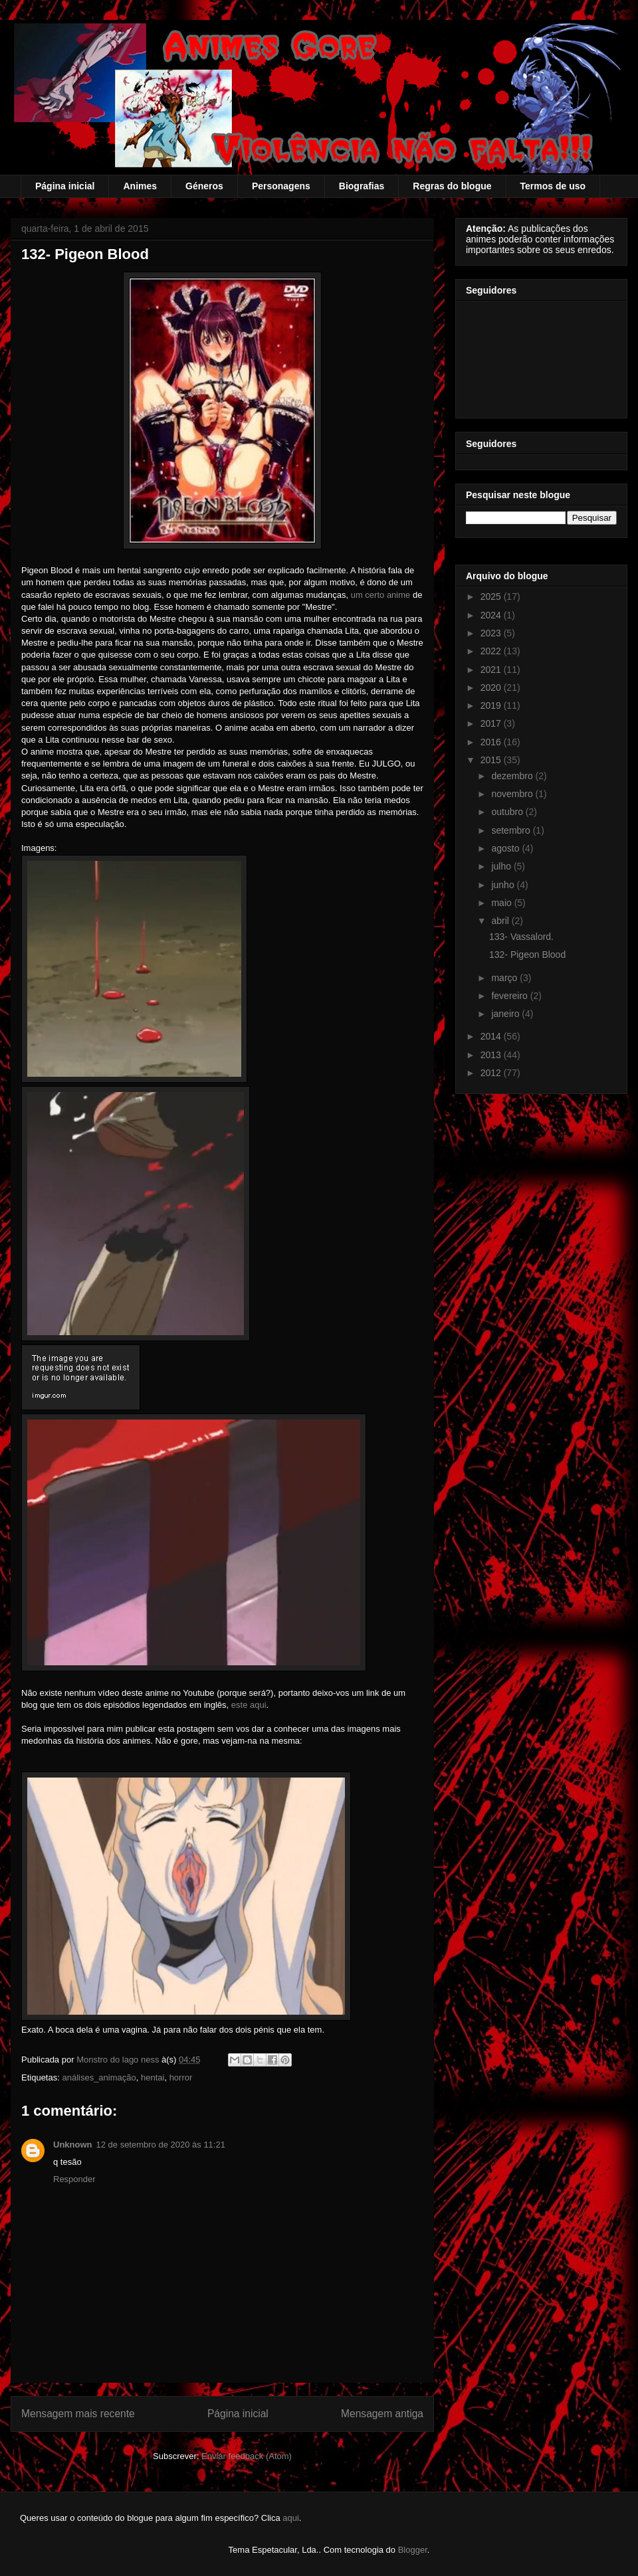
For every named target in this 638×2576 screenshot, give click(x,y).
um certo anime (381, 595)
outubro (508, 811)
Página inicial (64, 186)
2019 (492, 705)
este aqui (248, 1705)
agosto (506, 848)
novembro (513, 793)
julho (502, 866)
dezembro (513, 776)
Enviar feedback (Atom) (246, 2456)
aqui (290, 2518)
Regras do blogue (452, 186)
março (505, 977)
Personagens (281, 186)
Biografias (361, 186)
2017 (492, 723)
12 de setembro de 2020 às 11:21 (160, 2145)
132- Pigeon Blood (527, 954)
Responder (74, 2179)
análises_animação (99, 2077)
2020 (492, 687)
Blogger (412, 2550)
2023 (492, 633)
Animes (140, 186)
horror (181, 2077)
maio (502, 902)
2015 (492, 760)
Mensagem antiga (382, 2413)
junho (503, 884)
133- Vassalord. (521, 936)
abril (501, 920)
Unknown (72, 2145)
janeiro (506, 1013)
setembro (511, 830)
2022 (492, 651)
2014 (492, 1036)
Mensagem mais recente (78, 2413)
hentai (152, 2077)
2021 (492, 669)
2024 (492, 615)
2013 (492, 1055)
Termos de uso (553, 186)
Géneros (204, 186)
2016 (492, 742)
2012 (492, 1072)
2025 (492, 596)
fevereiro (510, 995)
